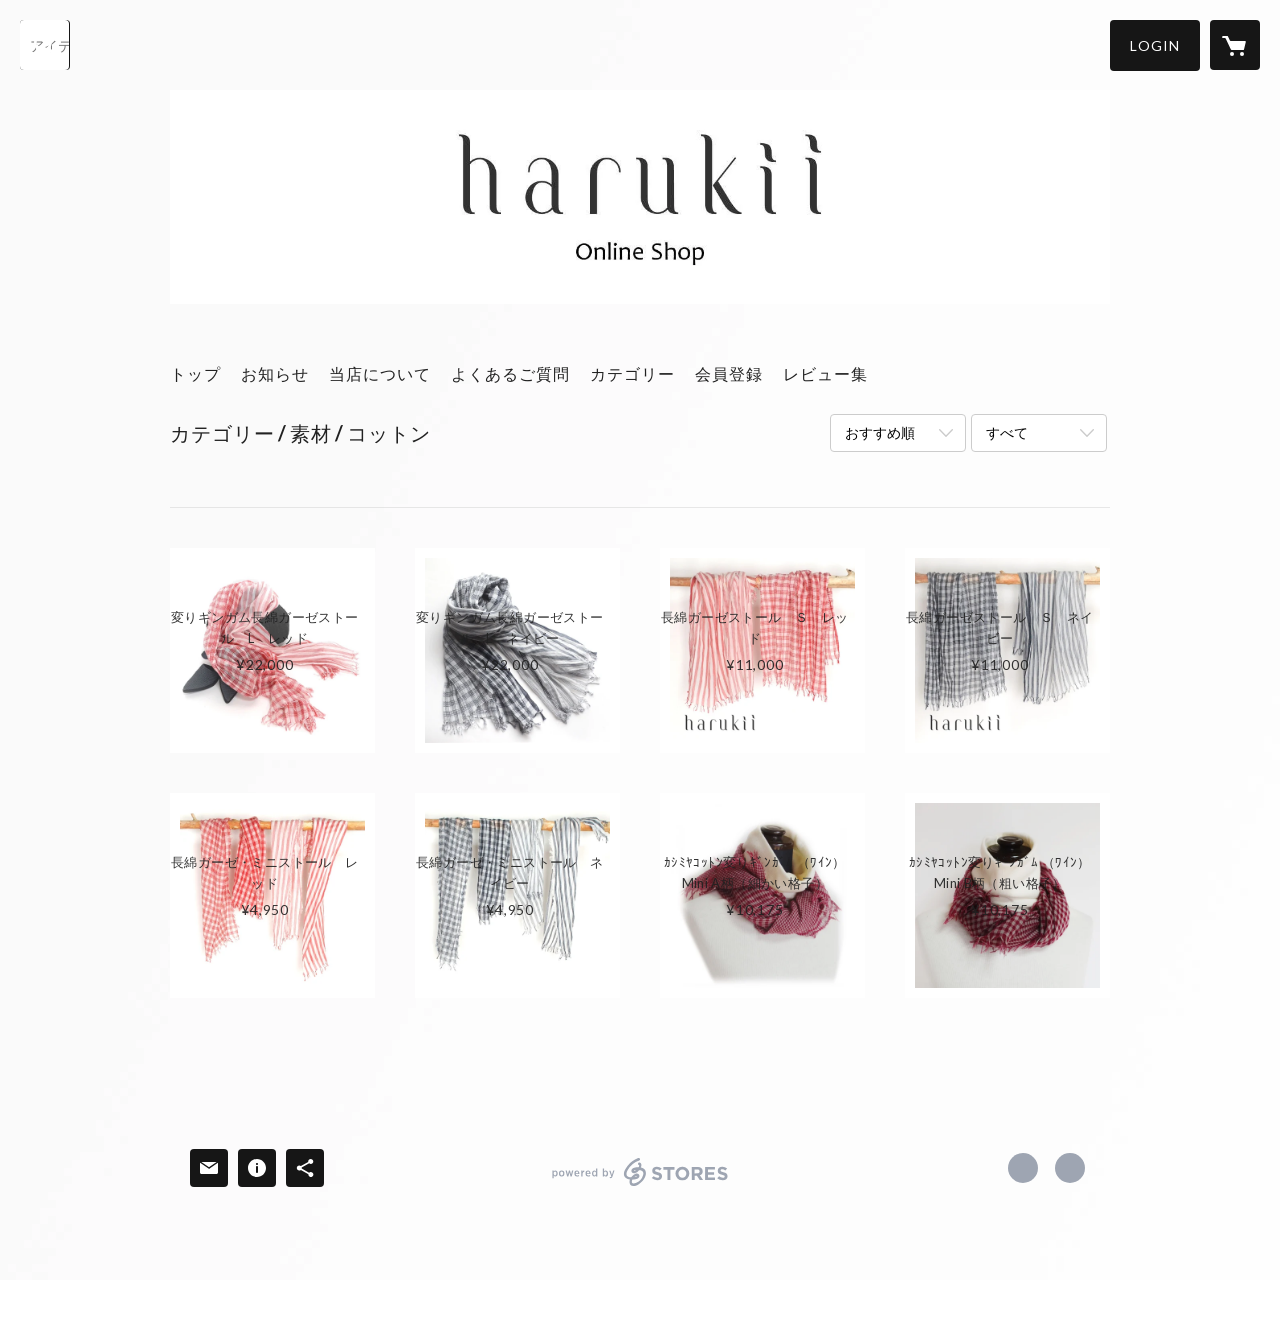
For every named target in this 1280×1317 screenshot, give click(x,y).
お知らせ (275, 373)
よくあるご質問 (510, 373)
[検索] (45, 45)
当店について (380, 373)
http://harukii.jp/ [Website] (1070, 1168)
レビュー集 (825, 373)
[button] (1155, 45)
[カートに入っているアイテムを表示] (1235, 45)
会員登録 (729, 373)
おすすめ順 (880, 432)
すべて (1007, 432)
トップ (195, 373)
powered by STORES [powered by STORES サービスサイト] (640, 1185)
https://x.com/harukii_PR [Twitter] (1023, 1168)
